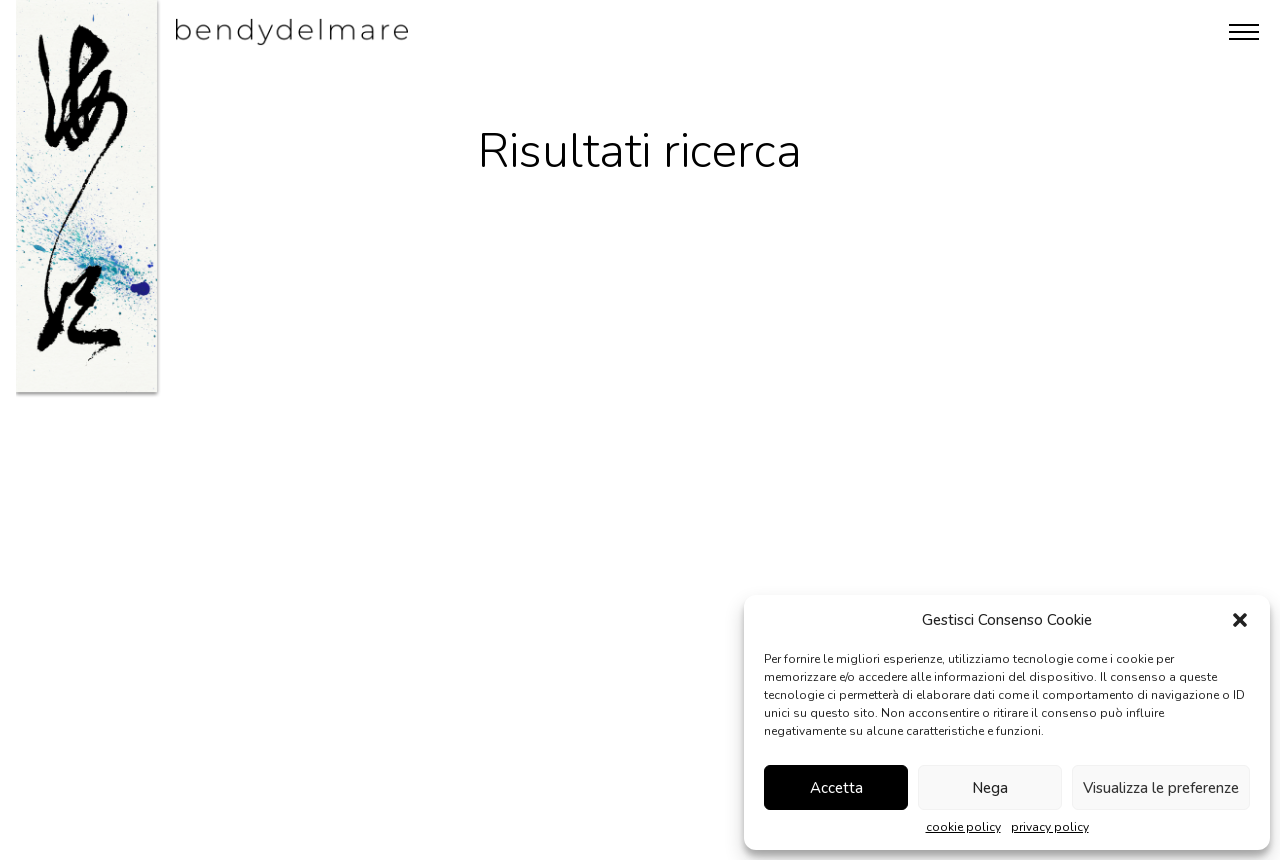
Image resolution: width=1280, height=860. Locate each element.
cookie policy (963, 827)
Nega (990, 788)
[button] (1240, 620)
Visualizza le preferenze (1161, 788)
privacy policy (1050, 827)
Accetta (836, 788)
